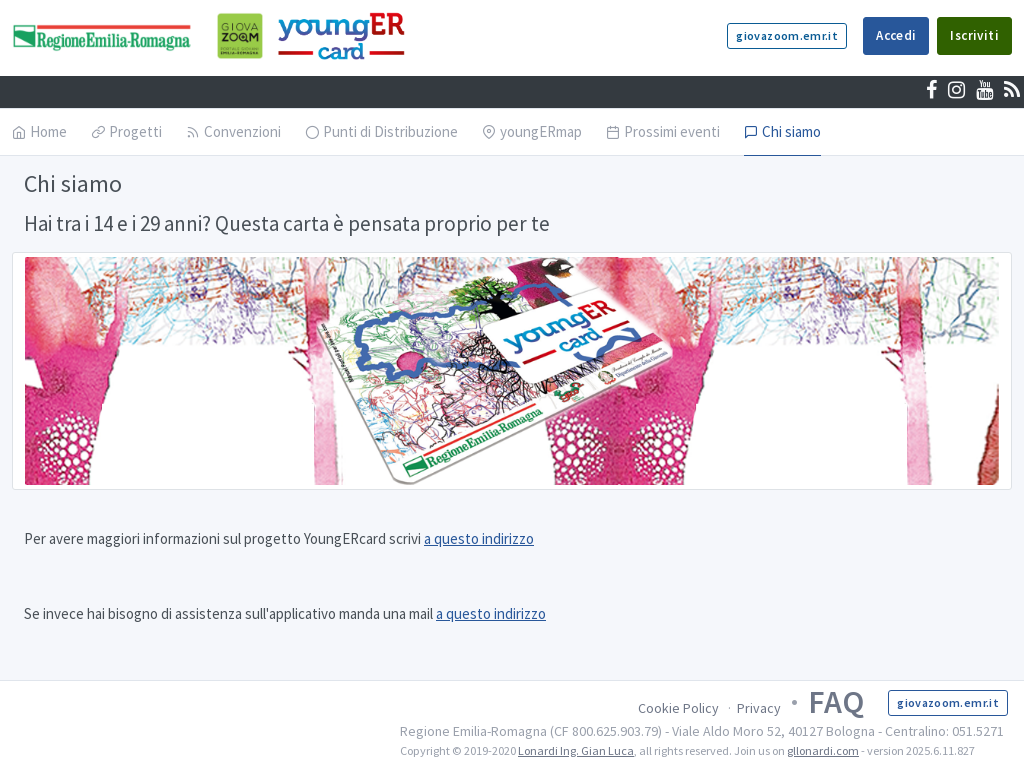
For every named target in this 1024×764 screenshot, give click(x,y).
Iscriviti (974, 35)
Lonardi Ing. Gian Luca (576, 750)
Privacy (759, 708)
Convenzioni (233, 131)
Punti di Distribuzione (381, 131)
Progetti (126, 131)
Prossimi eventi (663, 131)
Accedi (896, 35)
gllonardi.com (823, 750)
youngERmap (532, 131)
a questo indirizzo (479, 538)
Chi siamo (782, 131)
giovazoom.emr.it (787, 35)
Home (39, 131)
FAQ (836, 702)
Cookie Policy (678, 708)
